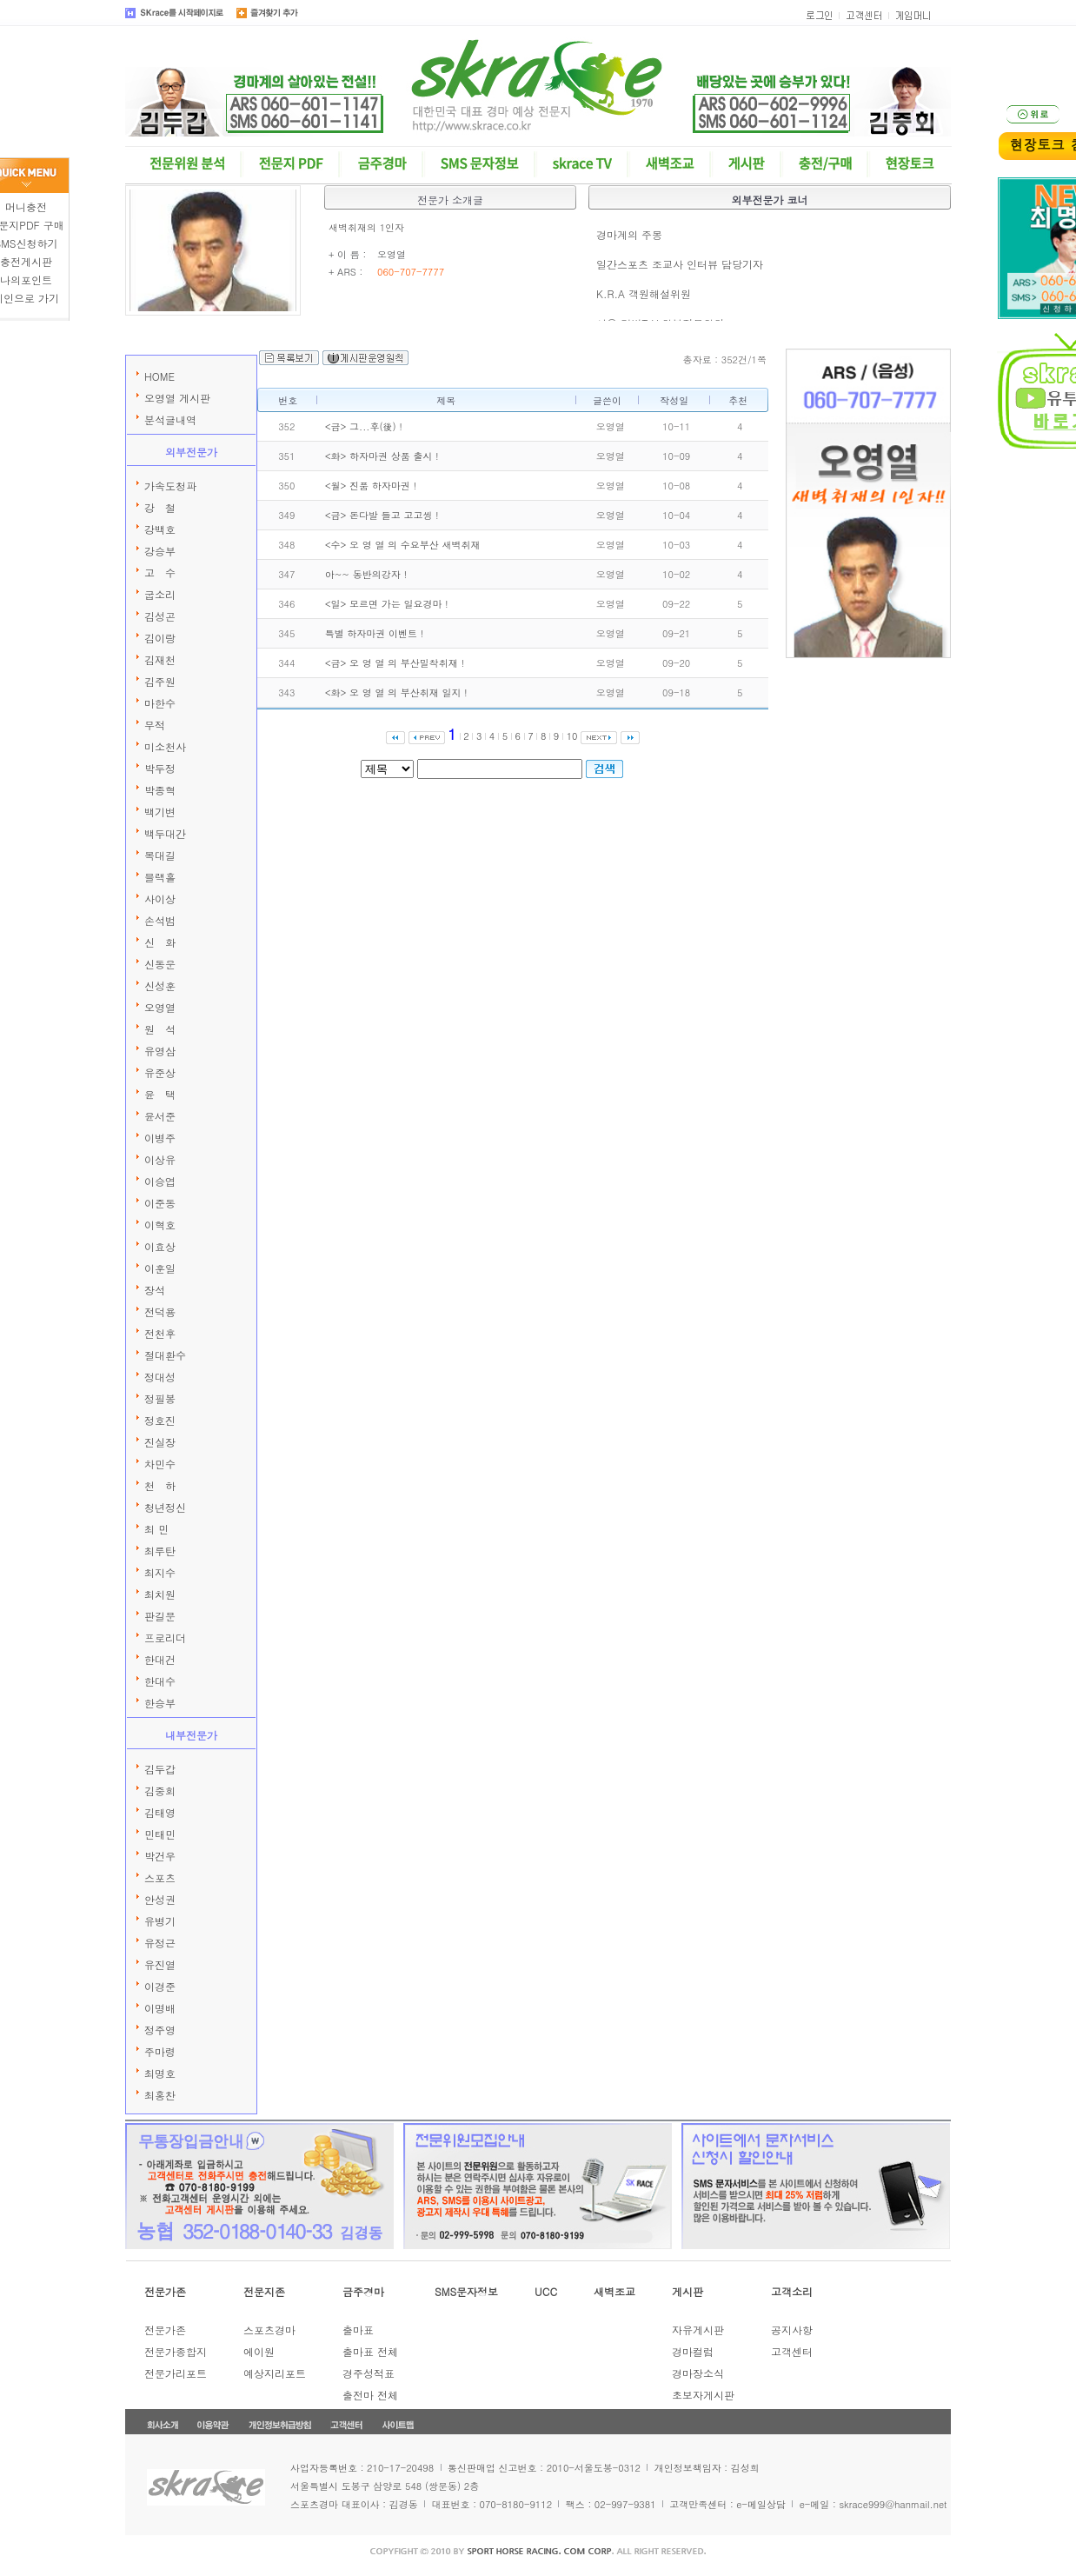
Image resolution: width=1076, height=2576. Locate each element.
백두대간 (165, 833)
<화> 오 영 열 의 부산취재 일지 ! (396, 692)
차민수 (160, 1463)
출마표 (358, 2329)
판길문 (160, 1615)
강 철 (160, 507)
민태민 (160, 1834)
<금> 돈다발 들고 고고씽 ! (382, 515)
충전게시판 (26, 261)
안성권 (160, 1899)
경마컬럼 (693, 2351)
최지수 (160, 1572)
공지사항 (792, 2329)
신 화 (160, 942)
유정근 (160, 1942)
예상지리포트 (274, 2373)
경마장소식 (698, 2373)
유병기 (160, 1921)
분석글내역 (170, 419)
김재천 (160, 659)
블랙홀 (160, 876)
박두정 (160, 768)
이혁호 (160, 1224)
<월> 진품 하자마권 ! (370, 485)
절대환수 (165, 1355)
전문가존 (165, 2291)
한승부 (160, 1702)
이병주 (160, 1137)
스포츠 (160, 1877)
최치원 (160, 1594)
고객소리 (792, 2291)
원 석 (160, 1029)
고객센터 (792, 2351)
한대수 (160, 1681)
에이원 (259, 2351)
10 (572, 735)
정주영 (160, 2029)
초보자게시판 (703, 2394)
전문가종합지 (175, 2351)
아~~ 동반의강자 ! (366, 574)
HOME (159, 376)
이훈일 (160, 1268)
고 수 (160, 572)
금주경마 (363, 2291)
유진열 (160, 1964)
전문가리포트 (175, 2373)
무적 (154, 724)
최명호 (160, 2073)
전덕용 (160, 1311)
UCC (546, 2291)
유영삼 (160, 1050)
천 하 (160, 1485)
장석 (154, 1289)
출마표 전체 (370, 2351)
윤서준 (160, 1115)
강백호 (160, 529)
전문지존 (264, 2291)
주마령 (160, 2051)
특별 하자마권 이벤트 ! (374, 633)
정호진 (160, 1420)
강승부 (160, 550)
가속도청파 (170, 485)
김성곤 (160, 616)
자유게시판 (698, 2329)
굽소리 (160, 594)
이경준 (160, 1986)
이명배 (160, 2007)
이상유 (160, 1159)
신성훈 (160, 985)
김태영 (160, 1812)
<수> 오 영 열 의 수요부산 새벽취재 (403, 544)
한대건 (160, 1659)
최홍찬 (160, 2094)
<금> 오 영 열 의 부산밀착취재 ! (394, 662)
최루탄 (160, 1550)
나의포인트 (26, 279)
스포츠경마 (269, 2329)
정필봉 (160, 1398)
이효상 (160, 1246)
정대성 (160, 1376)
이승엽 (160, 1181)
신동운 (160, 963)
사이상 (160, 898)
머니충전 (26, 206)
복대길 (160, 855)
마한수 (160, 703)
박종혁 (160, 789)
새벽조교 (614, 2291)
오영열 (160, 1007)
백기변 (160, 811)
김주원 (160, 681)
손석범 (160, 920)
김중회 (160, 1790)
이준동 (160, 1202)
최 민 (156, 1528)
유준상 (160, 1072)
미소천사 (165, 746)
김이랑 (160, 637)
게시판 (687, 2291)
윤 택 (160, 1094)
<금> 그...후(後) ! (363, 426)
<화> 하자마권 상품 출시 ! (382, 456)
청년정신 (165, 1507)
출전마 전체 (370, 2394)
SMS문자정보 (466, 2291)
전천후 (160, 1333)
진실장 (160, 1441)
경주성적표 (368, 2373)
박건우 (160, 1855)
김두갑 (160, 1768)
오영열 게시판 (177, 397)
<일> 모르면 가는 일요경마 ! (386, 603)
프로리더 (165, 1637)
